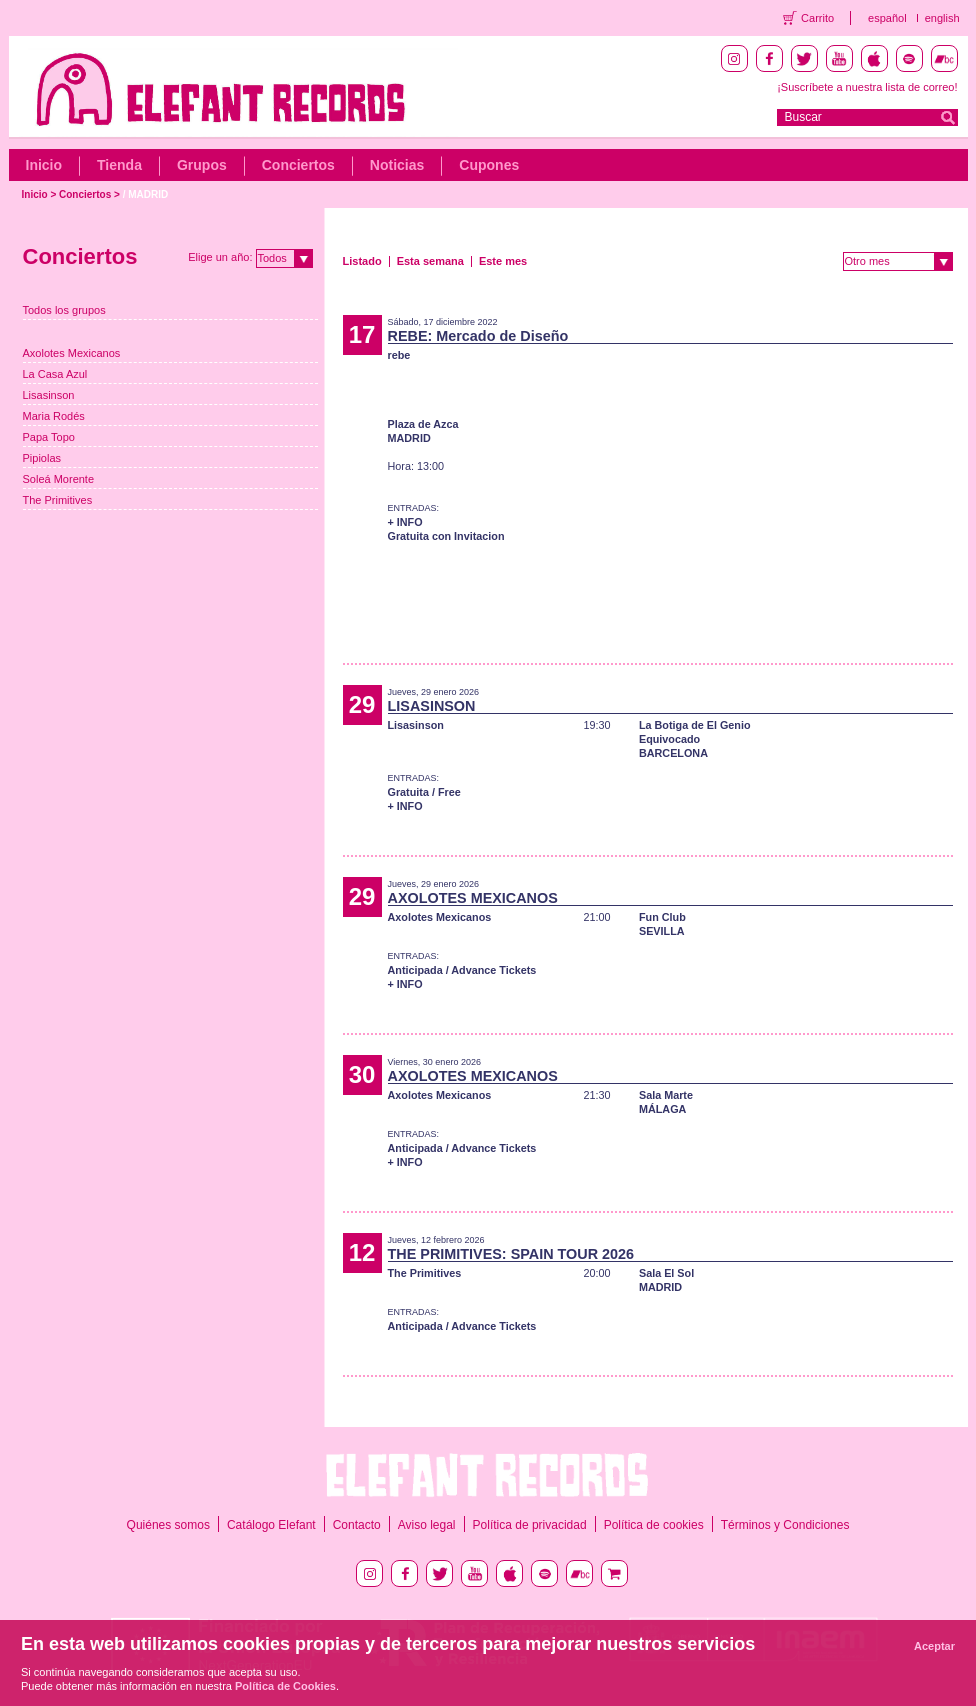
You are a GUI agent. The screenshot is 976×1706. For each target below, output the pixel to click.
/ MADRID (146, 194)
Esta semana (430, 261)
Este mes (503, 261)
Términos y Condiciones (785, 1525)
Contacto (357, 1525)
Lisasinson (49, 395)
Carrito (817, 18)
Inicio (44, 165)
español (887, 18)
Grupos (202, 165)
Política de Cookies (285, 1686)
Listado (362, 261)
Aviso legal (427, 1525)
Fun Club (662, 917)
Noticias (397, 165)
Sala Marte (666, 1095)
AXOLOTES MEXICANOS (473, 898)
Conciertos (298, 165)
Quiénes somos (168, 1525)
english (942, 18)
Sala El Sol (666, 1273)
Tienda (119, 165)
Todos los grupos (64, 310)
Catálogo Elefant (271, 1525)
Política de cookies (654, 1525)
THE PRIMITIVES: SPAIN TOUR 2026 (511, 1254)
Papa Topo (49, 437)
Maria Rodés (54, 416)
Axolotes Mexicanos (72, 353)
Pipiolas (42, 458)
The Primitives (58, 500)
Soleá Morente (59, 479)
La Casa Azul (55, 374)
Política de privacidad (530, 1525)
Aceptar (934, 1646)
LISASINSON (432, 706)
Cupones (489, 165)
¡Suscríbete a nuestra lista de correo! (867, 87)
